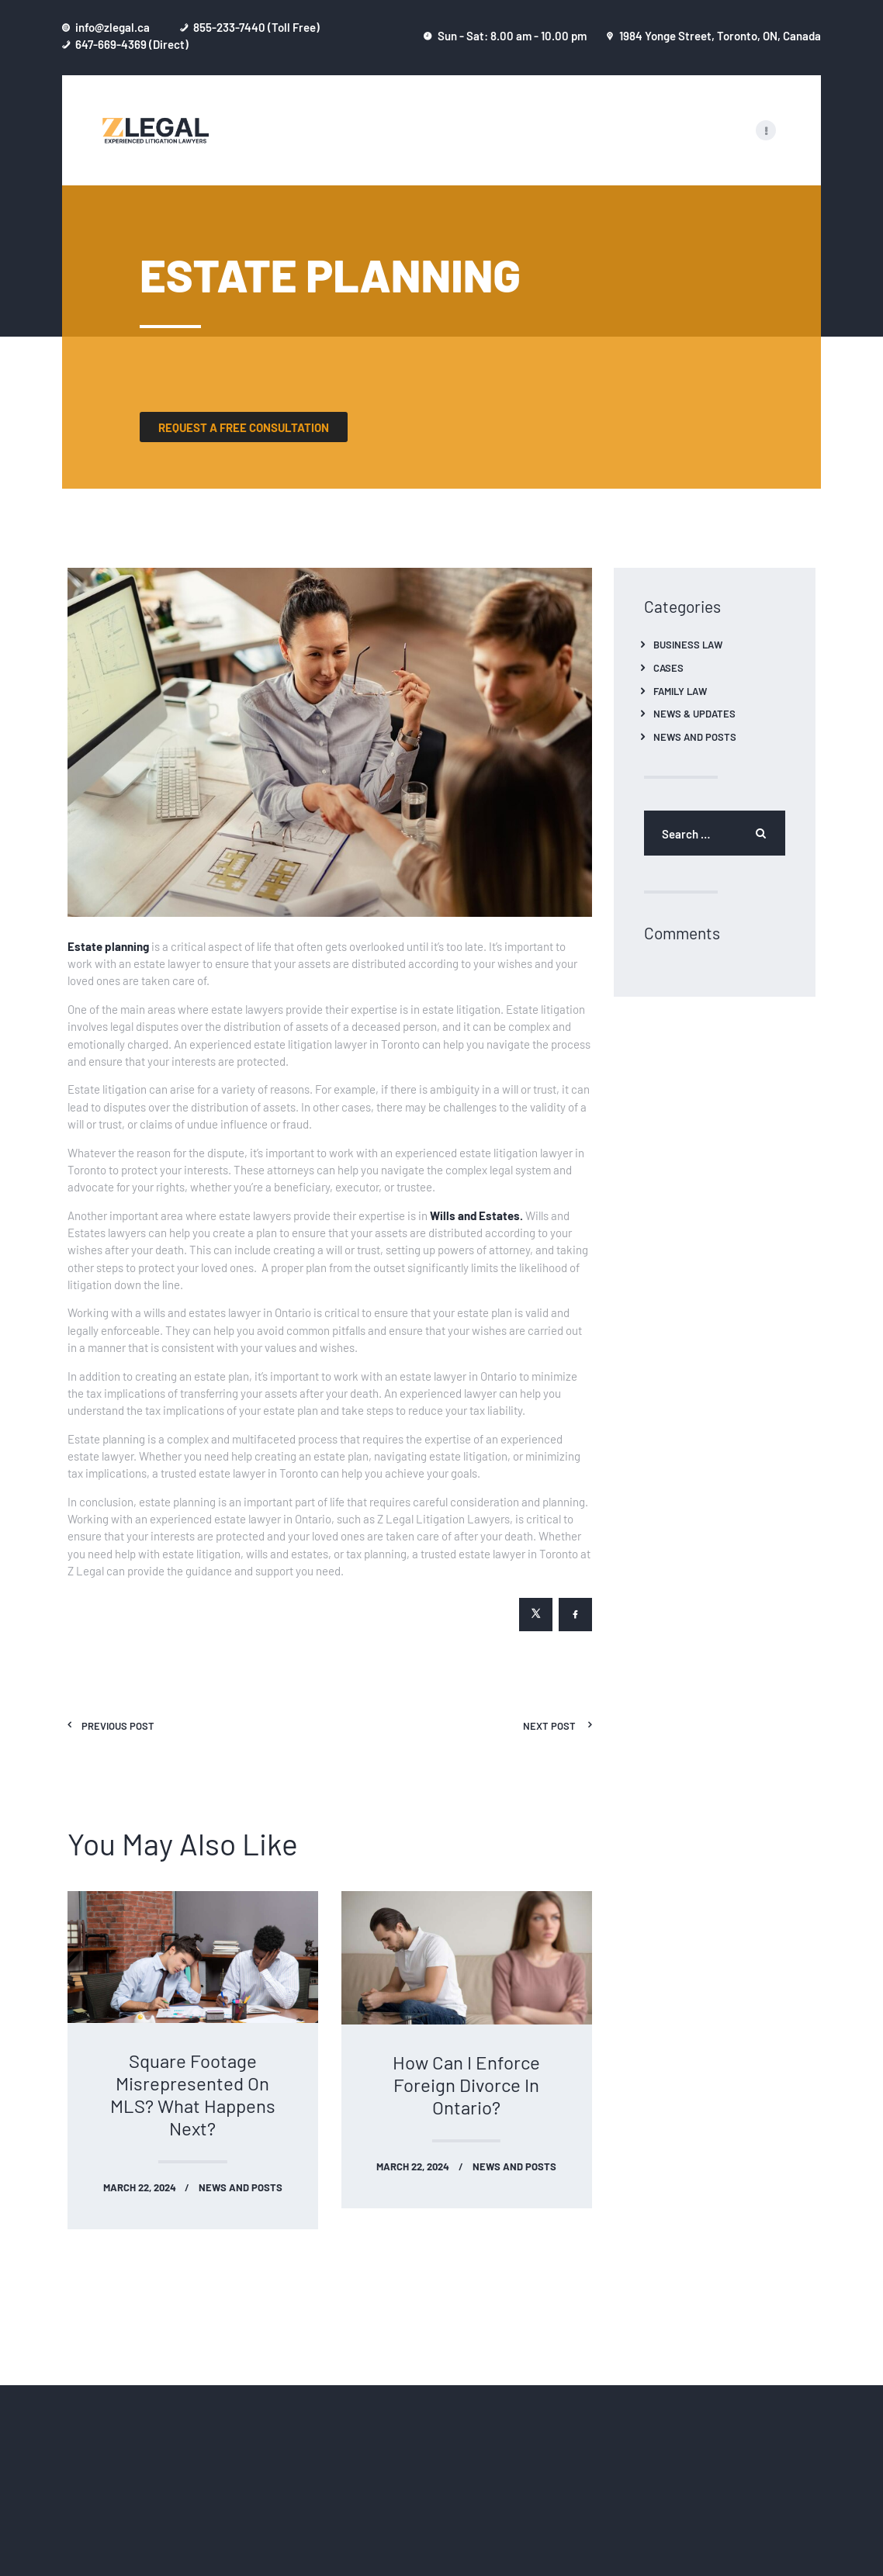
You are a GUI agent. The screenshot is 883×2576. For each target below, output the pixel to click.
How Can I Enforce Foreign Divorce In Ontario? (466, 2084)
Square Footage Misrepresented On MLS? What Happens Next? (192, 2094)
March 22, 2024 (139, 2187)
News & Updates (694, 713)
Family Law (680, 690)
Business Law (687, 644)
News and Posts (240, 2187)
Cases (668, 667)
